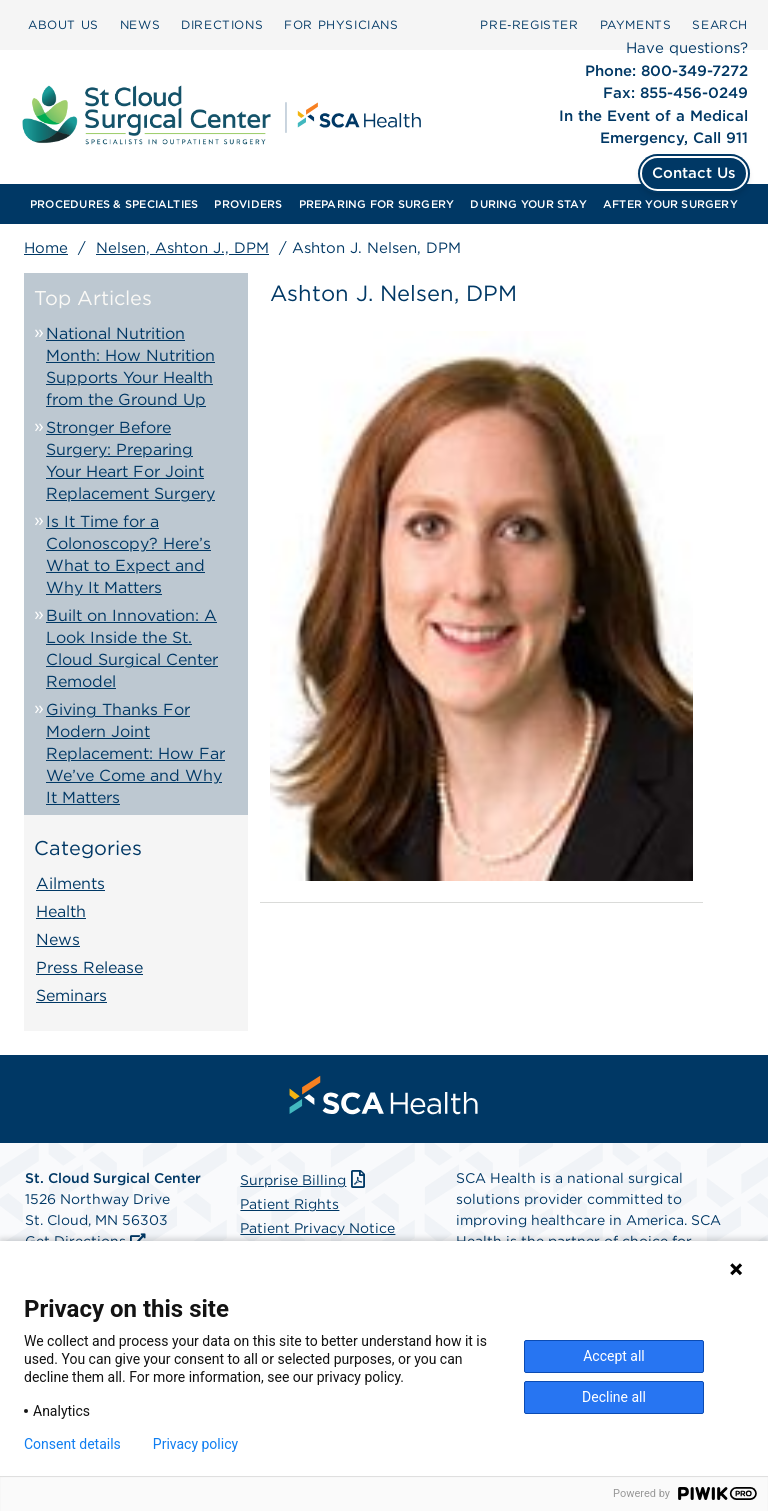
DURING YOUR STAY (528, 204)
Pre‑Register (529, 24)
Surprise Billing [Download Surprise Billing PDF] (304, 1180)
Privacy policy (195, 1444)
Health (61, 911)
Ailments (70, 883)
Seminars (71, 995)
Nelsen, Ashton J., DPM (182, 248)
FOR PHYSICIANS (341, 24)
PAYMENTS (636, 24)
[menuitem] (63, 25)
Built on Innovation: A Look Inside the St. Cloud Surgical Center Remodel (132, 648)
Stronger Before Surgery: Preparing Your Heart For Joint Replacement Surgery (130, 460)
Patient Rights (289, 1204)
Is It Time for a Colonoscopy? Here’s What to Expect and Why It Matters (128, 554)
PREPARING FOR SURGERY (377, 204)
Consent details (72, 1444)
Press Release (89, 967)
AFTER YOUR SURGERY (670, 204)
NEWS (140, 24)
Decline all (614, 1397)
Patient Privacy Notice (317, 1228)
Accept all (614, 1356)
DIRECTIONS (222, 24)
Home (46, 248)
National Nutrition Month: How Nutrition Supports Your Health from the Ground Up (130, 366)
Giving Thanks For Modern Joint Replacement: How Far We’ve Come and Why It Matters (135, 753)
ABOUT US (63, 24)
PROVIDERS (248, 204)
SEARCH (720, 24)
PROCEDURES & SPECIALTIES (114, 204)
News (58, 939)
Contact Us (694, 173)
